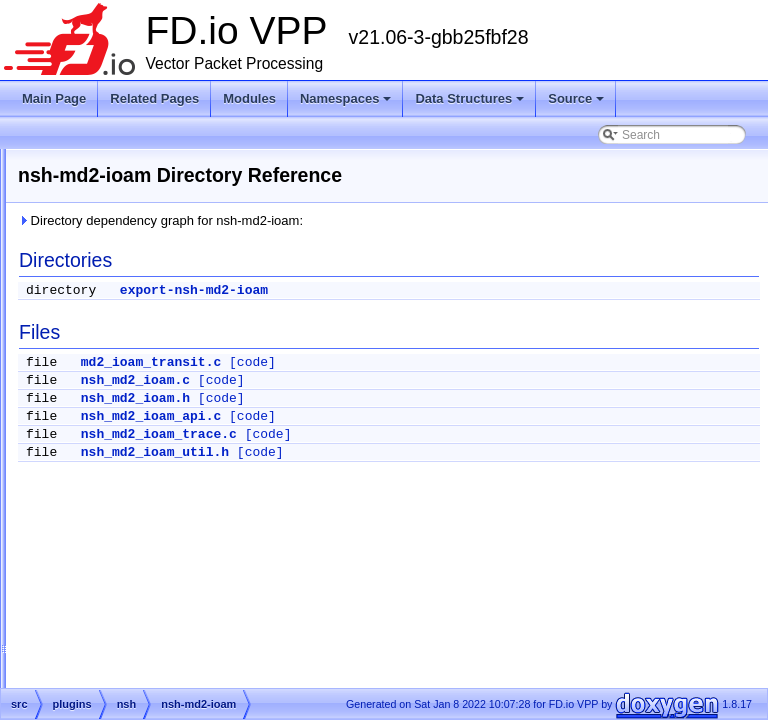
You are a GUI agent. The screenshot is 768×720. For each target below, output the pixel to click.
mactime (120, 233)
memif (114, 329)
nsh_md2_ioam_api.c (401, 416)
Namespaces (346, 98)
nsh (107, 401)
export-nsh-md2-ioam (444, 290)
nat (106, 377)
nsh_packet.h (149, 641)
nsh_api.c (139, 521)
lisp (107, 185)
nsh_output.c (148, 617)
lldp (107, 209)
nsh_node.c (145, 593)
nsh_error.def (149, 569)
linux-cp (118, 161)
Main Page (54, 98)
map (109, 257)
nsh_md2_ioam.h (385, 398)
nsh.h (128, 497)
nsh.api (133, 449)
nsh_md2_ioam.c (385, 380)
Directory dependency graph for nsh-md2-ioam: (410, 220)
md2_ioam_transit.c (401, 362)
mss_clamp (128, 353)
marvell (117, 281)
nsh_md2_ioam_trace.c (409, 434)
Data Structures (469, 98)
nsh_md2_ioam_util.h (405, 452)
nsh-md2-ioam (152, 425)
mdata (114, 305)
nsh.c (128, 473)
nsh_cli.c (137, 545)
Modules (249, 98)
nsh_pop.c (141, 665)
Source (576, 98)
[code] (502, 362)
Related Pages (154, 98)
